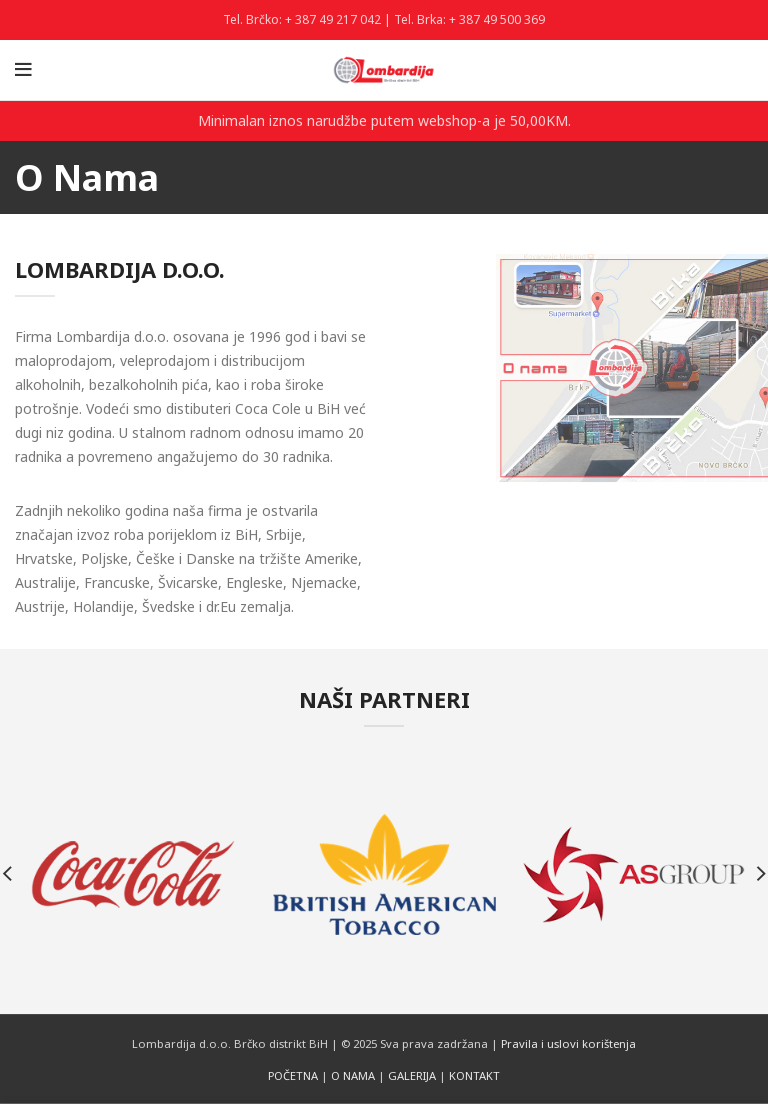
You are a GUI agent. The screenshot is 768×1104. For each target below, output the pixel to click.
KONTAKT (474, 1075)
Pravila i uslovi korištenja (568, 1043)
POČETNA (293, 1075)
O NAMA (353, 1075)
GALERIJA (412, 1075)
